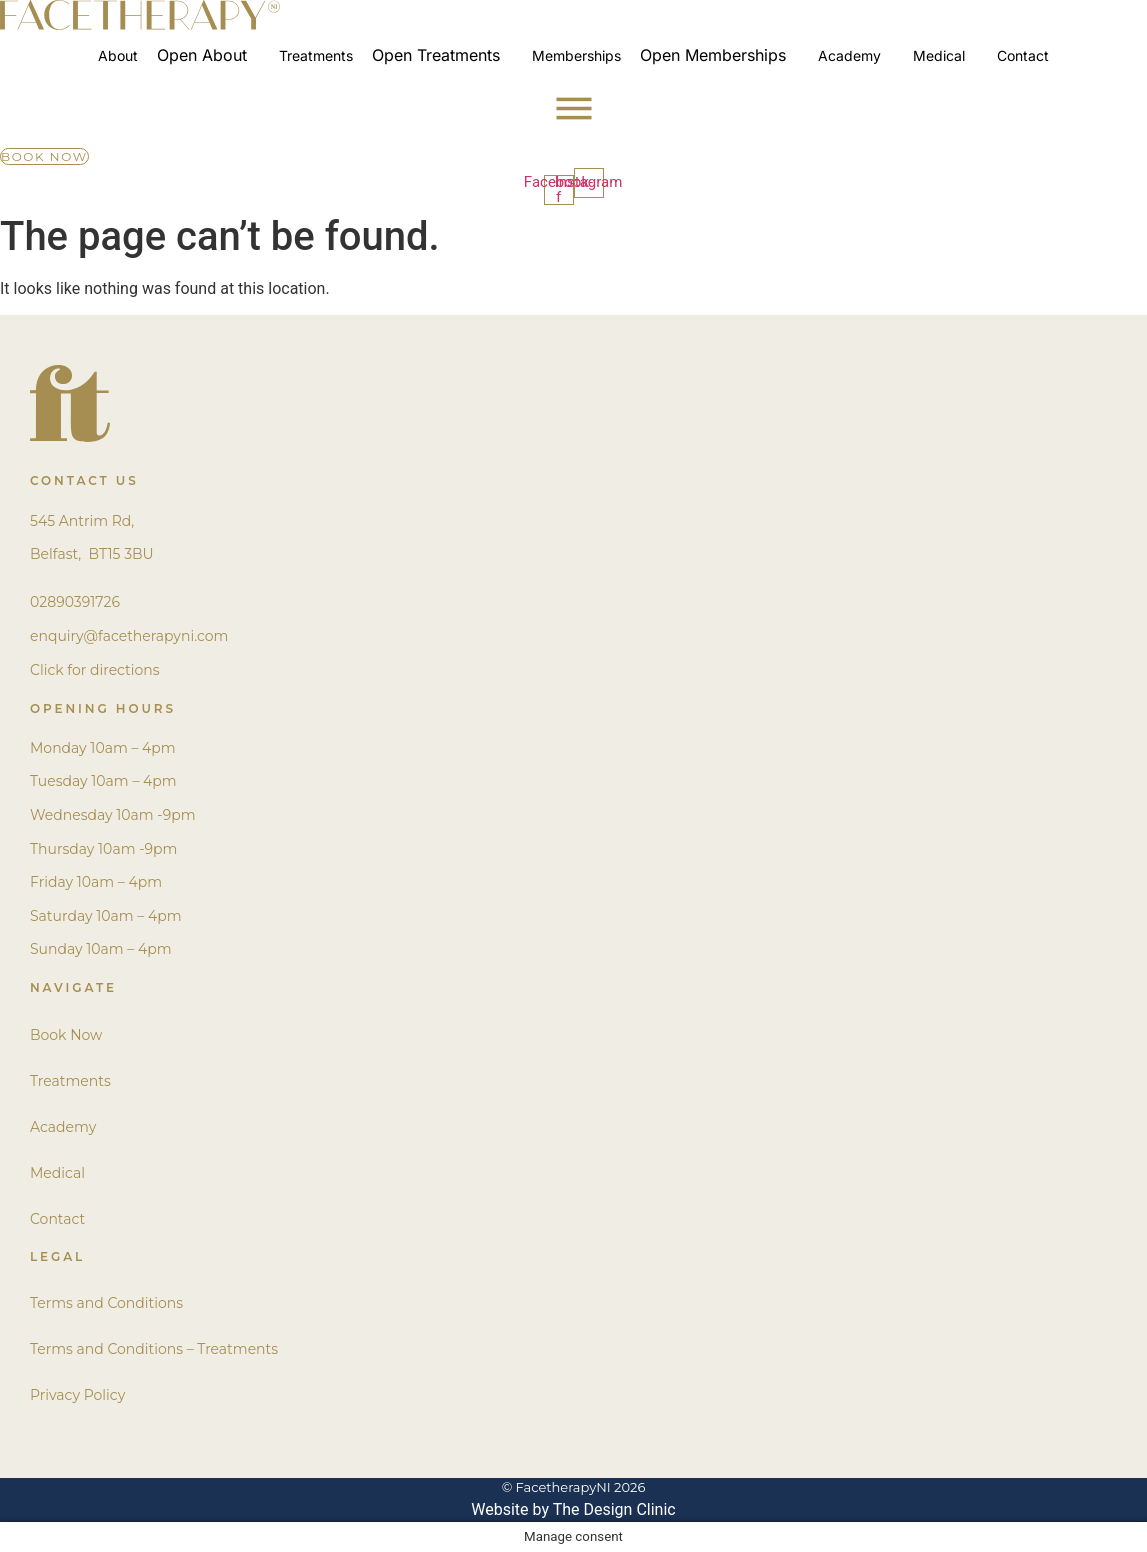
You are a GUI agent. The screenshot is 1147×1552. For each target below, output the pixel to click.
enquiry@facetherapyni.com (129, 636)
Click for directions (95, 670)
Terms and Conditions (106, 1303)
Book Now (66, 1035)
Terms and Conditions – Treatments (154, 1349)
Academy (63, 1127)
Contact (57, 1219)
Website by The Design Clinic (573, 1509)
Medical (57, 1173)
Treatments (70, 1081)
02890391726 (75, 602)
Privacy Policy (77, 1395)
